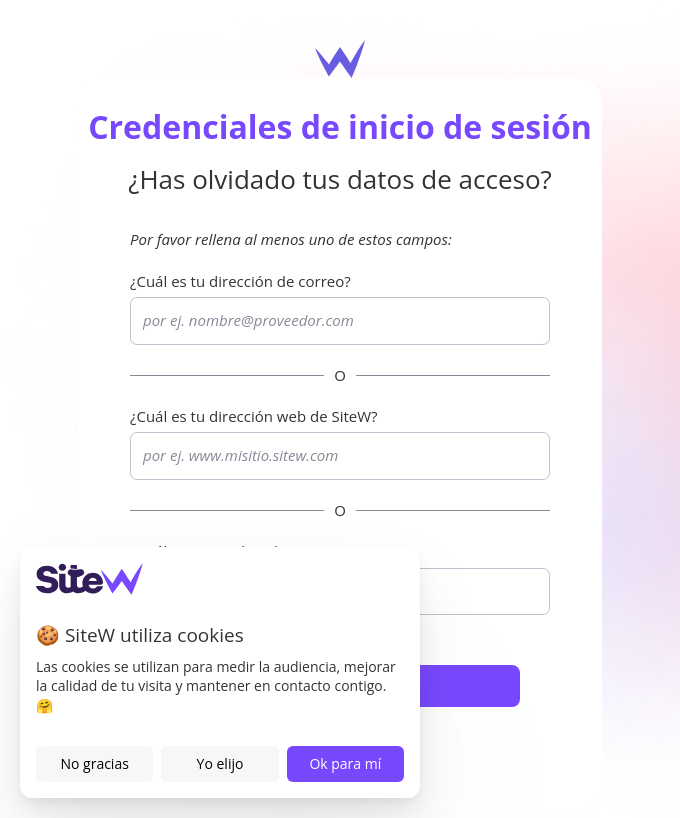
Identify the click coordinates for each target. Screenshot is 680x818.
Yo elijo (220, 763)
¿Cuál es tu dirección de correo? (240, 281)
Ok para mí (345, 763)
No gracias (94, 763)
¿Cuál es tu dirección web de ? (254, 416)
